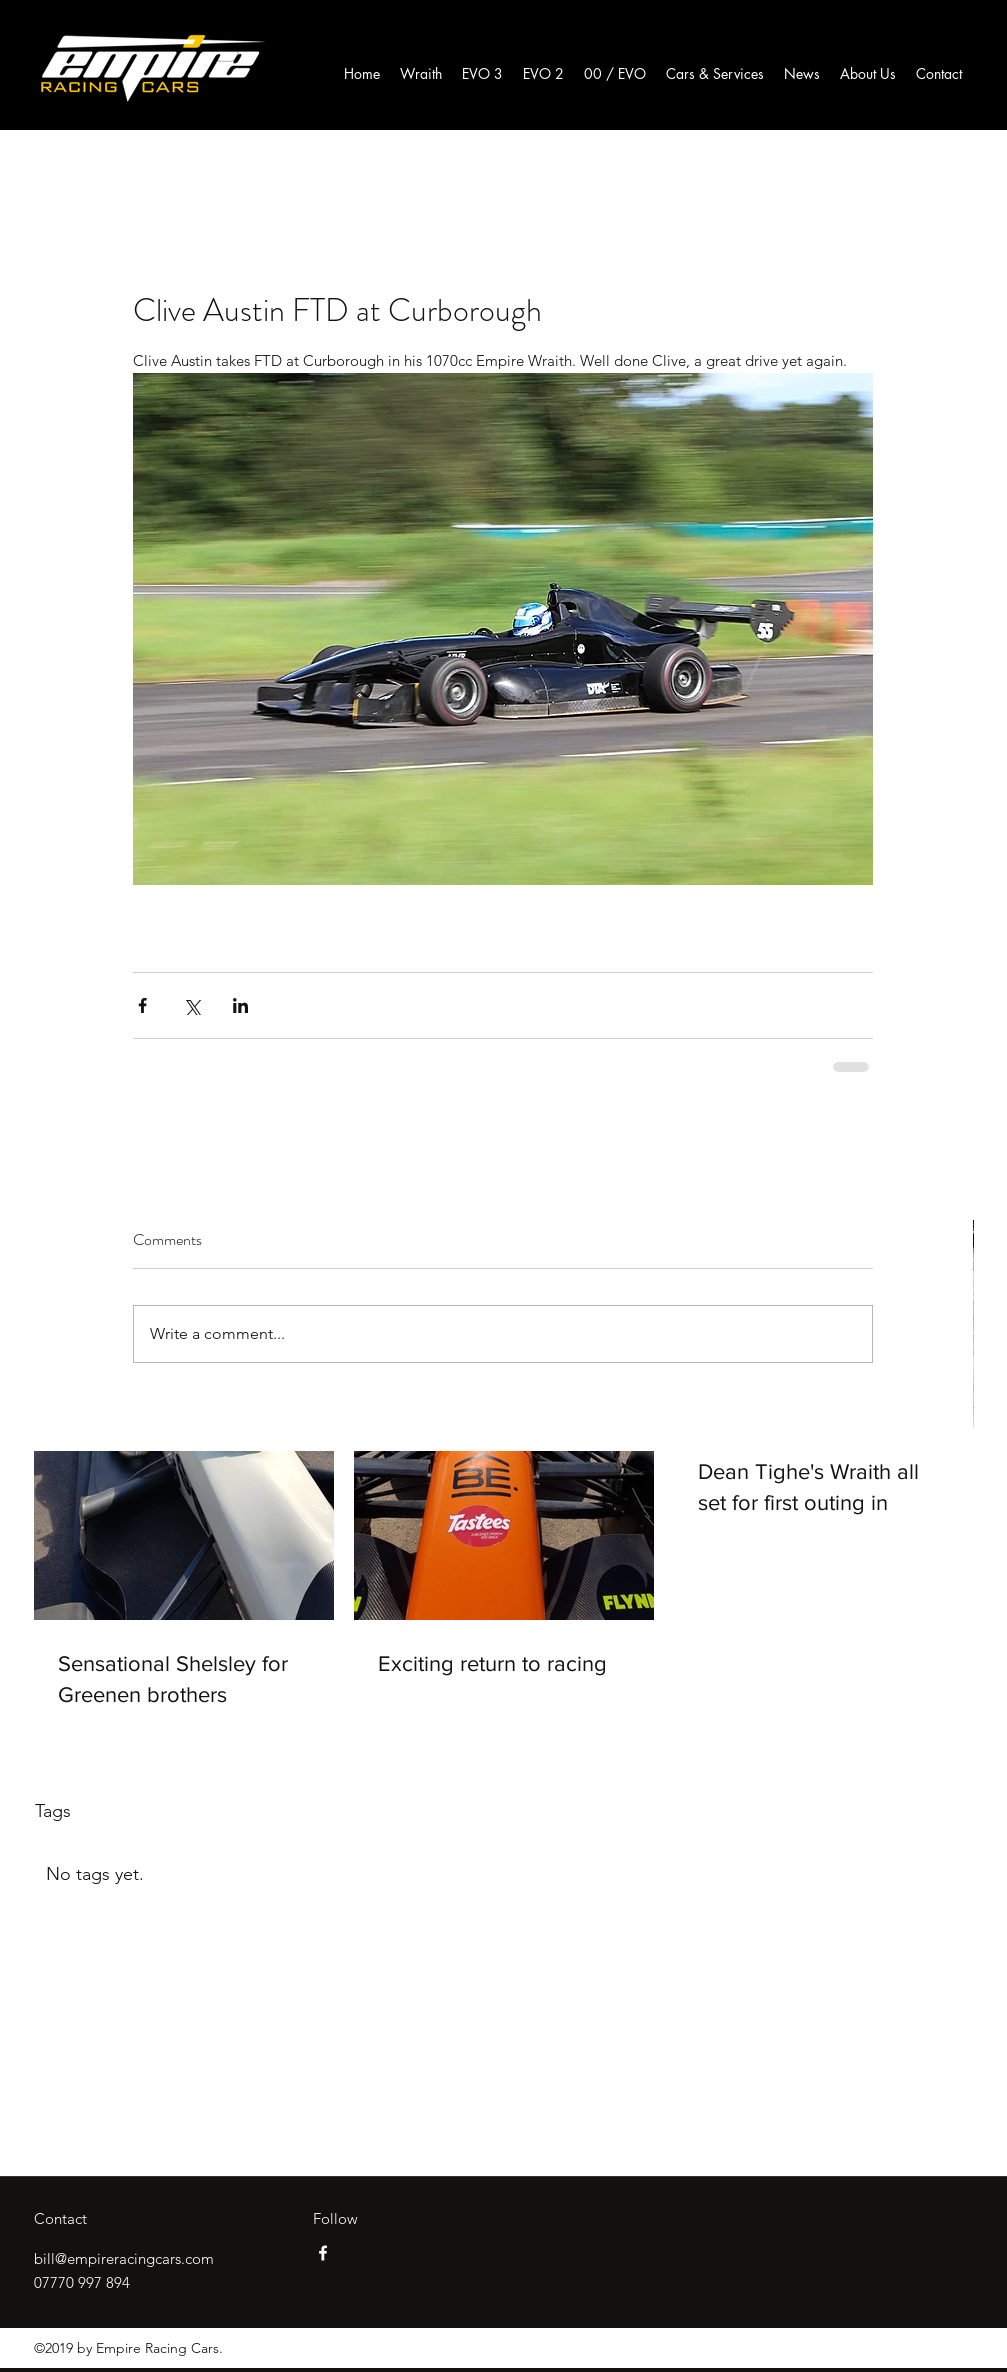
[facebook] (323, 2253)
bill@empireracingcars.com (124, 2258)
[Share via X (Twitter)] (191, 1005)
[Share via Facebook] (142, 1005)
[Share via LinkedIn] (240, 1005)
